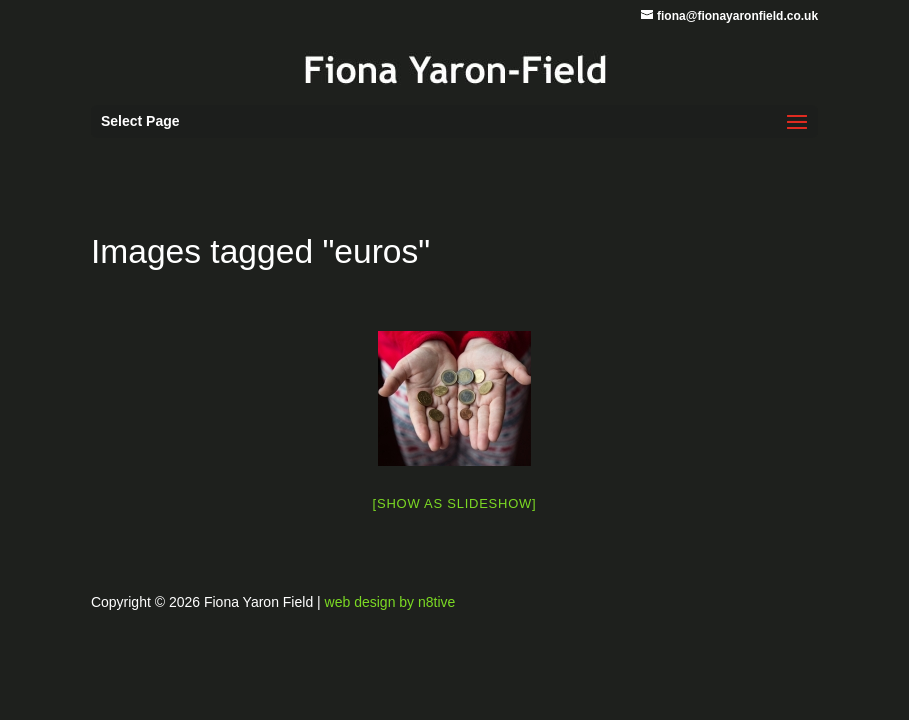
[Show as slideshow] (455, 503)
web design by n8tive (390, 602)
